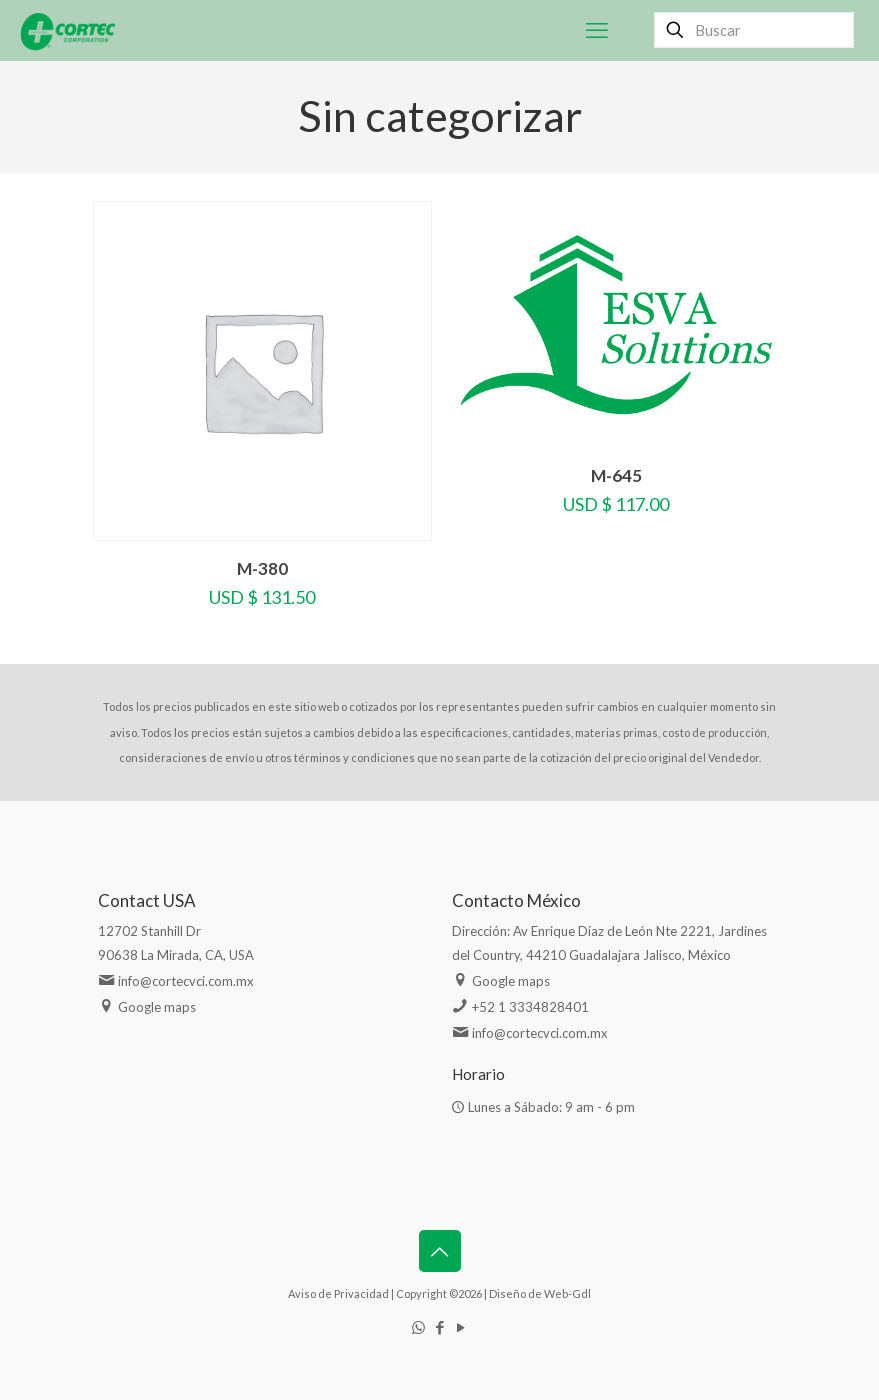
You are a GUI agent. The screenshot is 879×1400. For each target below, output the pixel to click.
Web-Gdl (567, 1293)
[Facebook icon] (439, 1327)
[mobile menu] (597, 30)
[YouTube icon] (460, 1327)
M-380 (262, 568)
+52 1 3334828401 (530, 1007)
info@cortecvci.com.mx (186, 981)
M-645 (616, 475)
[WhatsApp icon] (418, 1327)
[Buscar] (754, 30)
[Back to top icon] (440, 1251)
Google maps (157, 1007)
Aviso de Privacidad (338, 1293)
